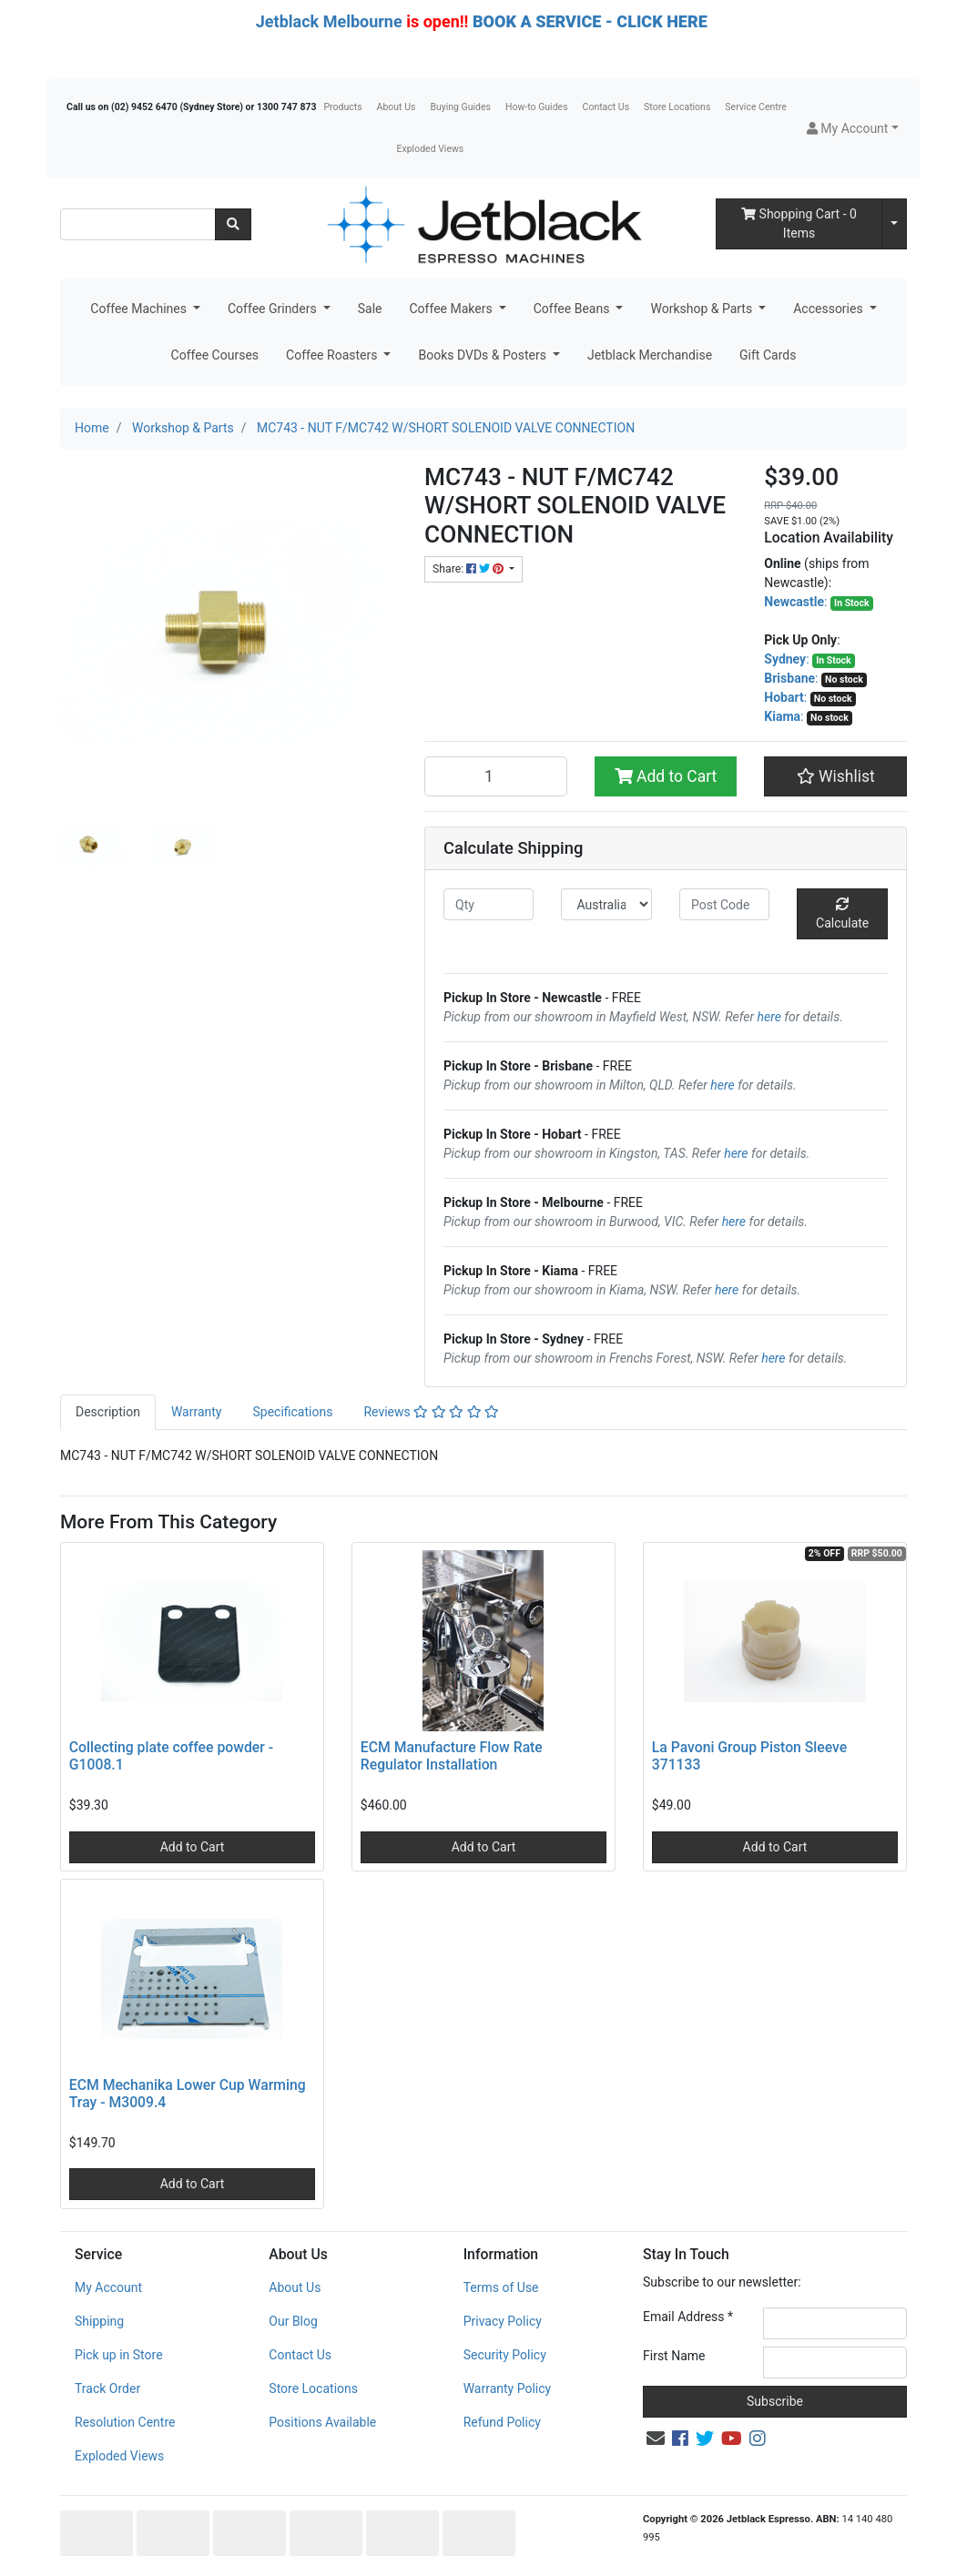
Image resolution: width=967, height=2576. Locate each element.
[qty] (488, 904)
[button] (852, 129)
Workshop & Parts (702, 308)
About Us (396, 107)
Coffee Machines (139, 308)
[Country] (606, 904)
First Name (674, 2355)
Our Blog (293, 2321)
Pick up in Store (119, 2355)
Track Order (107, 2388)
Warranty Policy (507, 2388)
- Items (799, 223)
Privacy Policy (502, 2321)
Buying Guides (460, 107)
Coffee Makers (452, 308)
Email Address (688, 2316)
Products (342, 107)
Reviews (431, 1412)
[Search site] (233, 224)
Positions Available (322, 2422)
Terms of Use (501, 2287)
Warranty (196, 1412)
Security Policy (504, 2355)
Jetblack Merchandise (649, 355)
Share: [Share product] (469, 569)
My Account (108, 2287)
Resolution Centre (125, 2422)
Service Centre (755, 107)
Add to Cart (666, 776)
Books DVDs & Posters (483, 355)
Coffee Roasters (333, 355)
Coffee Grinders (274, 308)
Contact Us (606, 107)
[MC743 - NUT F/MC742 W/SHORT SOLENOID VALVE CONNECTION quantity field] (495, 776)
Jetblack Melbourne (329, 21)
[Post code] (724, 904)
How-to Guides (536, 107)
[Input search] (138, 224)
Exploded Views (430, 149)
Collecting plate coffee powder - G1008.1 (171, 1756)
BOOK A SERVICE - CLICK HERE (590, 21)
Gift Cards (767, 355)
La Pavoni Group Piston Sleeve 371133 (749, 1756)
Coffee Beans (573, 308)
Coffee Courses (215, 355)
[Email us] (655, 2438)
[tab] (108, 1412)
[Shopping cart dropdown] (894, 223)
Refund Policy (502, 2422)
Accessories (829, 308)
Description (108, 1412)
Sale (370, 308)
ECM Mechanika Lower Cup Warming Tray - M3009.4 (187, 2093)
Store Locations (677, 107)
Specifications (292, 1412)
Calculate (842, 914)
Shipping (99, 2321)
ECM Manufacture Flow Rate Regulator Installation (452, 1756)
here (769, 1016)
